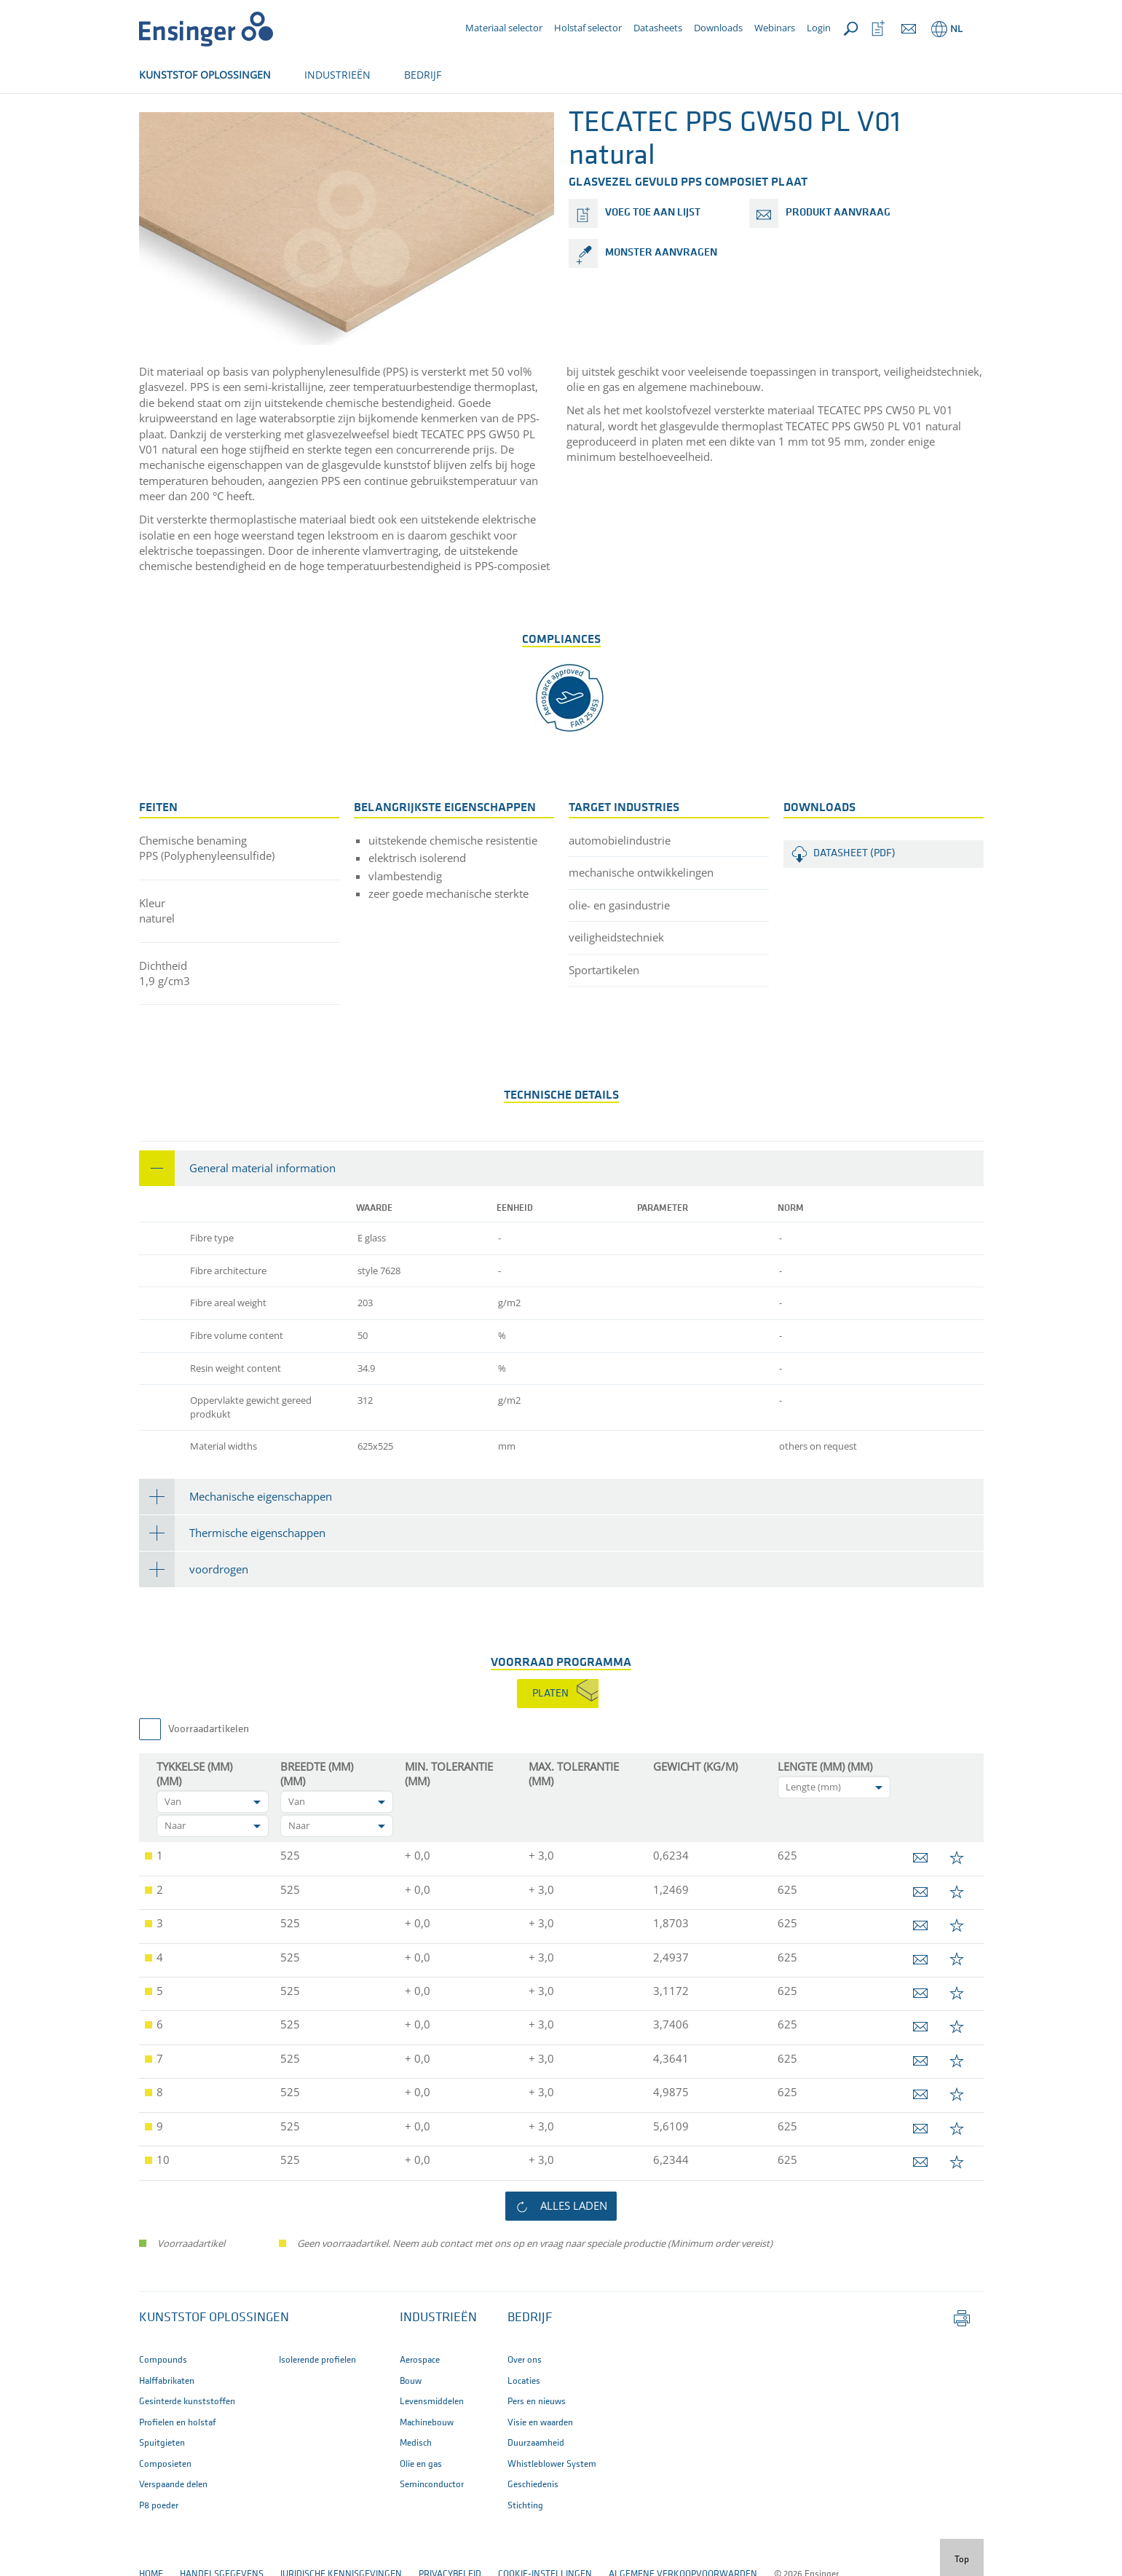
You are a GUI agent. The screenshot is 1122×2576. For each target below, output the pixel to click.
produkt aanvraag (838, 261)
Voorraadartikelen (208, 1777)
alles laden (573, 2253)
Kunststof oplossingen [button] (214, 2366)
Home (151, 122)
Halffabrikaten (217, 122)
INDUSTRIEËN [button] (337, 75)
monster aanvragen (661, 301)
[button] (561, 1216)
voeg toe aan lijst (652, 261)
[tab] (561, 1216)
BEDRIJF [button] (422, 75)
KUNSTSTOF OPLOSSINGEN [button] (205, 75)
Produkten (296, 122)
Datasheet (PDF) (854, 901)
